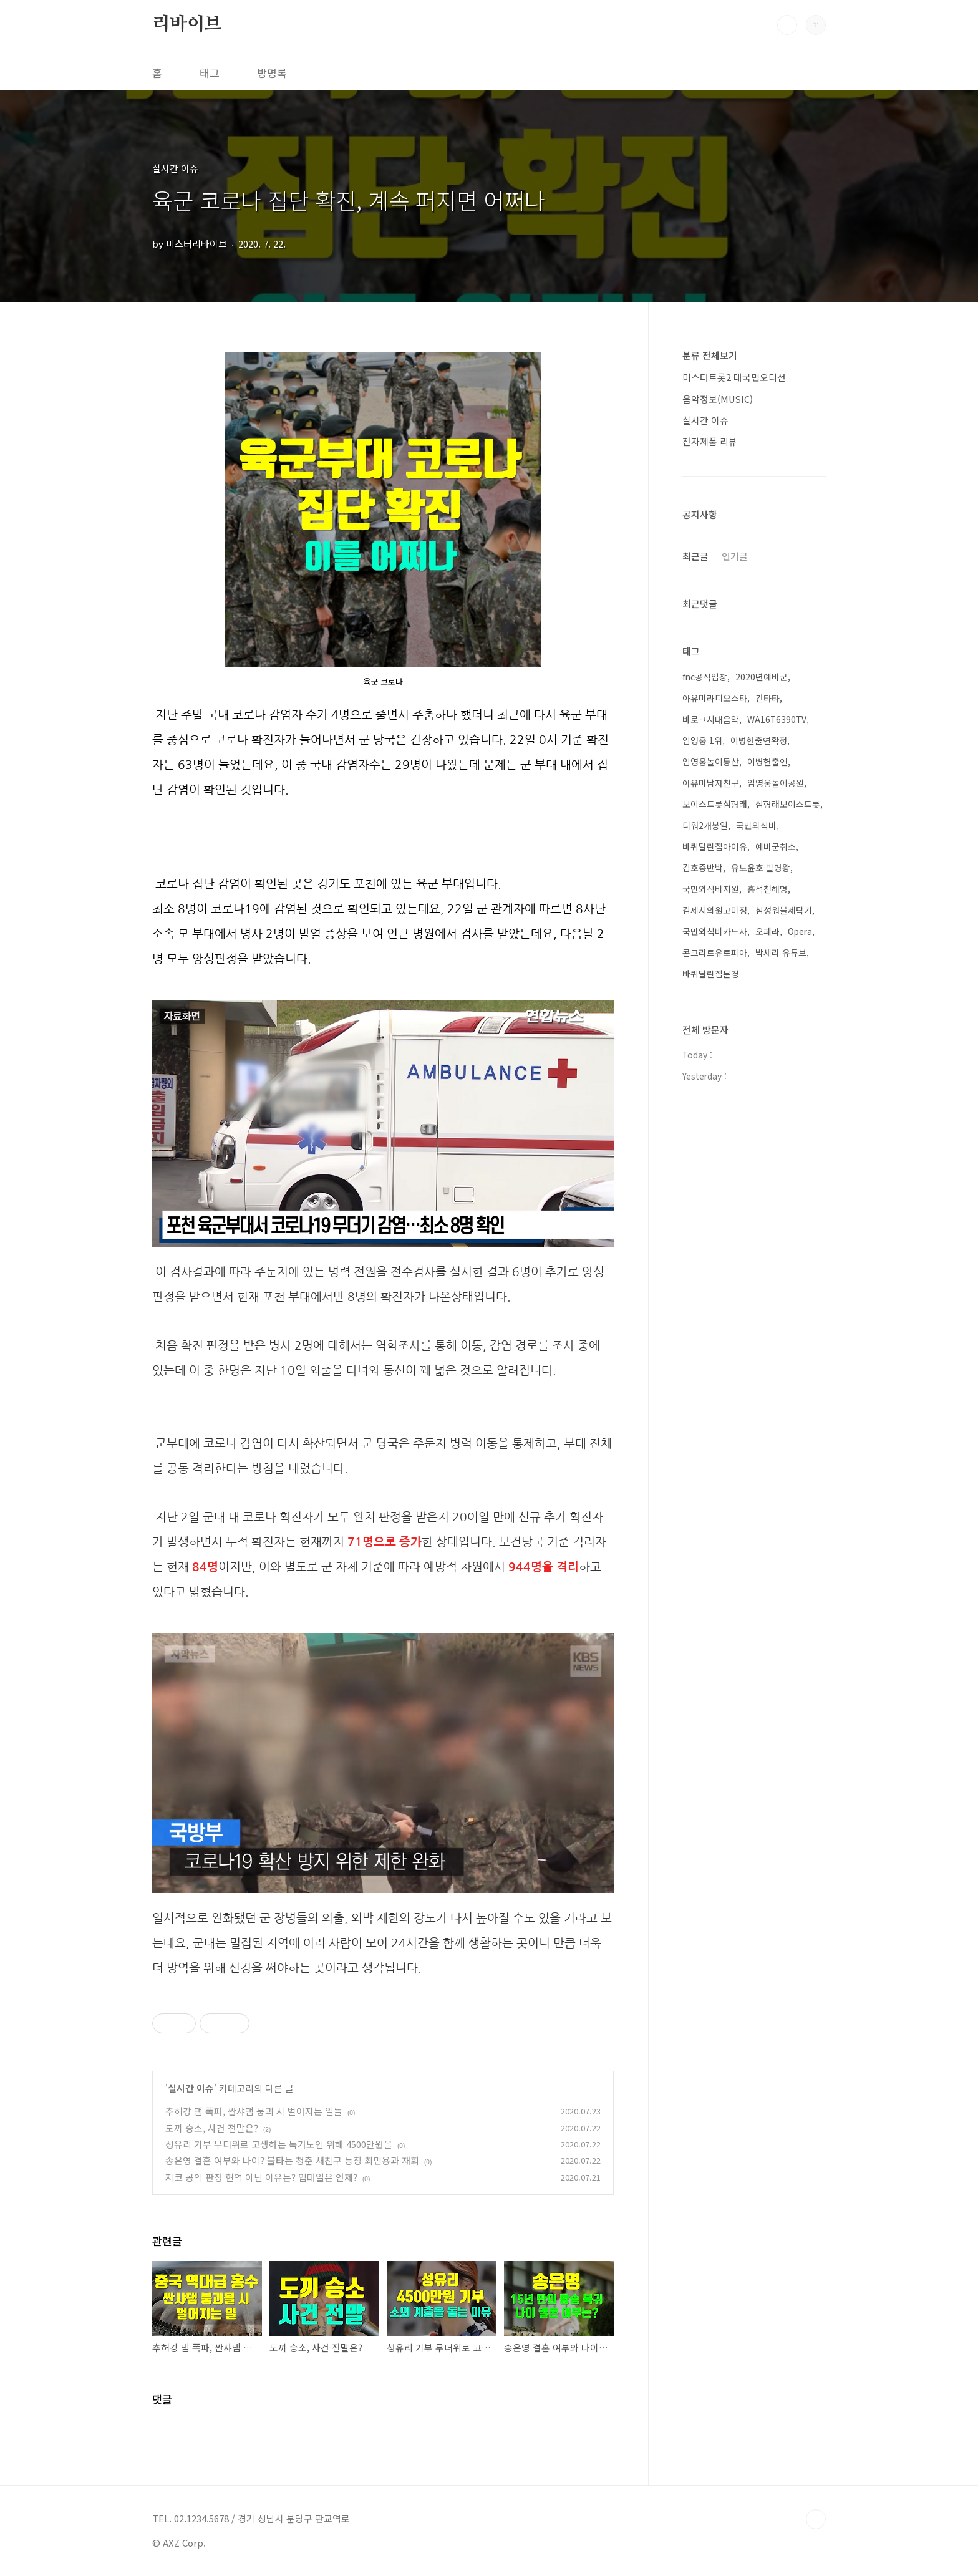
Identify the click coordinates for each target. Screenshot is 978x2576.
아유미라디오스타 (714, 698)
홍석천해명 (767, 889)
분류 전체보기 (709, 355)
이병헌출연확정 (758, 740)
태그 (210, 72)
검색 (787, 25)
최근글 (695, 556)
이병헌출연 (767, 761)
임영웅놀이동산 (710, 761)
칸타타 (767, 698)
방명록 (272, 72)
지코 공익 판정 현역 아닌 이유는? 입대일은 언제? (261, 2177)
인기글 (735, 556)
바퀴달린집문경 (710, 973)
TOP (816, 2519)
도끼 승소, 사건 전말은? (211, 2127)
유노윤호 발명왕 (760, 867)
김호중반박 (702, 867)
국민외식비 (756, 825)
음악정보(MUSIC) (717, 398)
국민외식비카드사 (714, 931)
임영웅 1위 (702, 740)
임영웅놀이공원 (775, 783)
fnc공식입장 (704, 677)
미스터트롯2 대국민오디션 (734, 377)
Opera (800, 931)
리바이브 (186, 24)
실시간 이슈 (191, 2087)
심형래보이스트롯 (787, 804)
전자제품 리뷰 (709, 441)
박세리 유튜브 (780, 952)
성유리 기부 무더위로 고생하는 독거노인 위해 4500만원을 (278, 2144)
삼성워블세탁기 (783, 910)
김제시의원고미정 (714, 910)
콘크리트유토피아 (714, 952)
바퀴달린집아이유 (714, 846)
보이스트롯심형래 (714, 804)
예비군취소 (775, 846)
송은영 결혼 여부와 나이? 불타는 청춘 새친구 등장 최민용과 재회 (292, 2160)
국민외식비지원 (710, 889)
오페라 (767, 931)
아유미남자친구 (710, 783)
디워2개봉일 (705, 825)
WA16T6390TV (776, 719)
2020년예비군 (761, 677)
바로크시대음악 (710, 719)
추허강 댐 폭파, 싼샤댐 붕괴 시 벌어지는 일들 (253, 2111)
